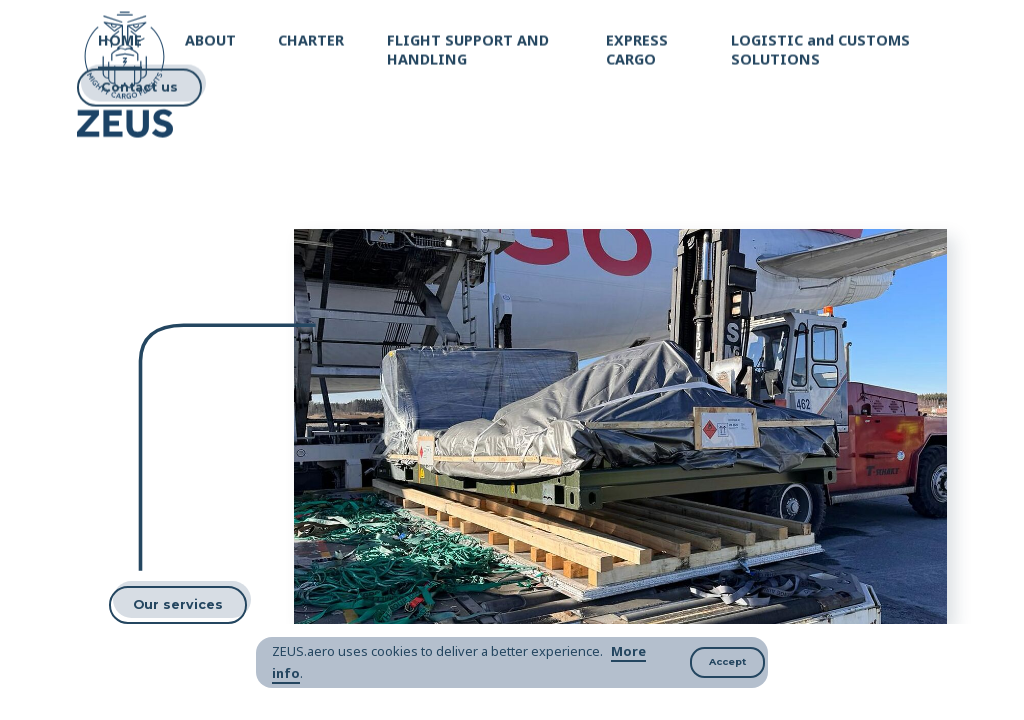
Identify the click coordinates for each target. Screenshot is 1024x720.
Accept (727, 661)
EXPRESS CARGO (637, 47)
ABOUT (210, 37)
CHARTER (311, 37)
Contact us (139, 85)
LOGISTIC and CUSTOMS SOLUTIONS (820, 47)
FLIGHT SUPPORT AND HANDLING (468, 47)
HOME (120, 37)
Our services (178, 604)
